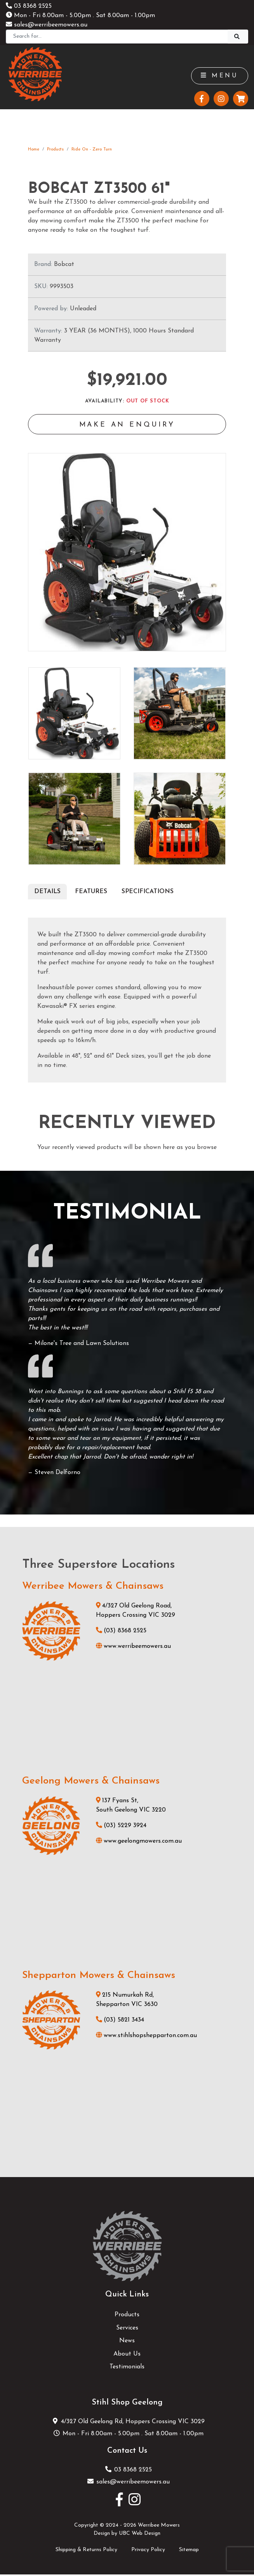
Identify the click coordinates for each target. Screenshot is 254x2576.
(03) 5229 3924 (121, 1827)
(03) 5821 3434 (120, 2021)
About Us (127, 2355)
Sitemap (189, 2551)
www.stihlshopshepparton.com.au (146, 2037)
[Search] (117, 37)
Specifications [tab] (148, 893)
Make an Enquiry (127, 426)
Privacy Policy (148, 2551)
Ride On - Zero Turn (91, 149)
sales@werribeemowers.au (46, 25)
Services (127, 2329)
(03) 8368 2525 (121, 1632)
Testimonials (127, 2368)
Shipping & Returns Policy (86, 2551)
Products (55, 149)
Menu (219, 75)
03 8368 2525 (29, 6)
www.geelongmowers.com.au (139, 1842)
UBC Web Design (139, 2535)
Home (33, 149)
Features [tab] (91, 893)
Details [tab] (47, 893)
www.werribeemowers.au (133, 1648)
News (127, 2342)
